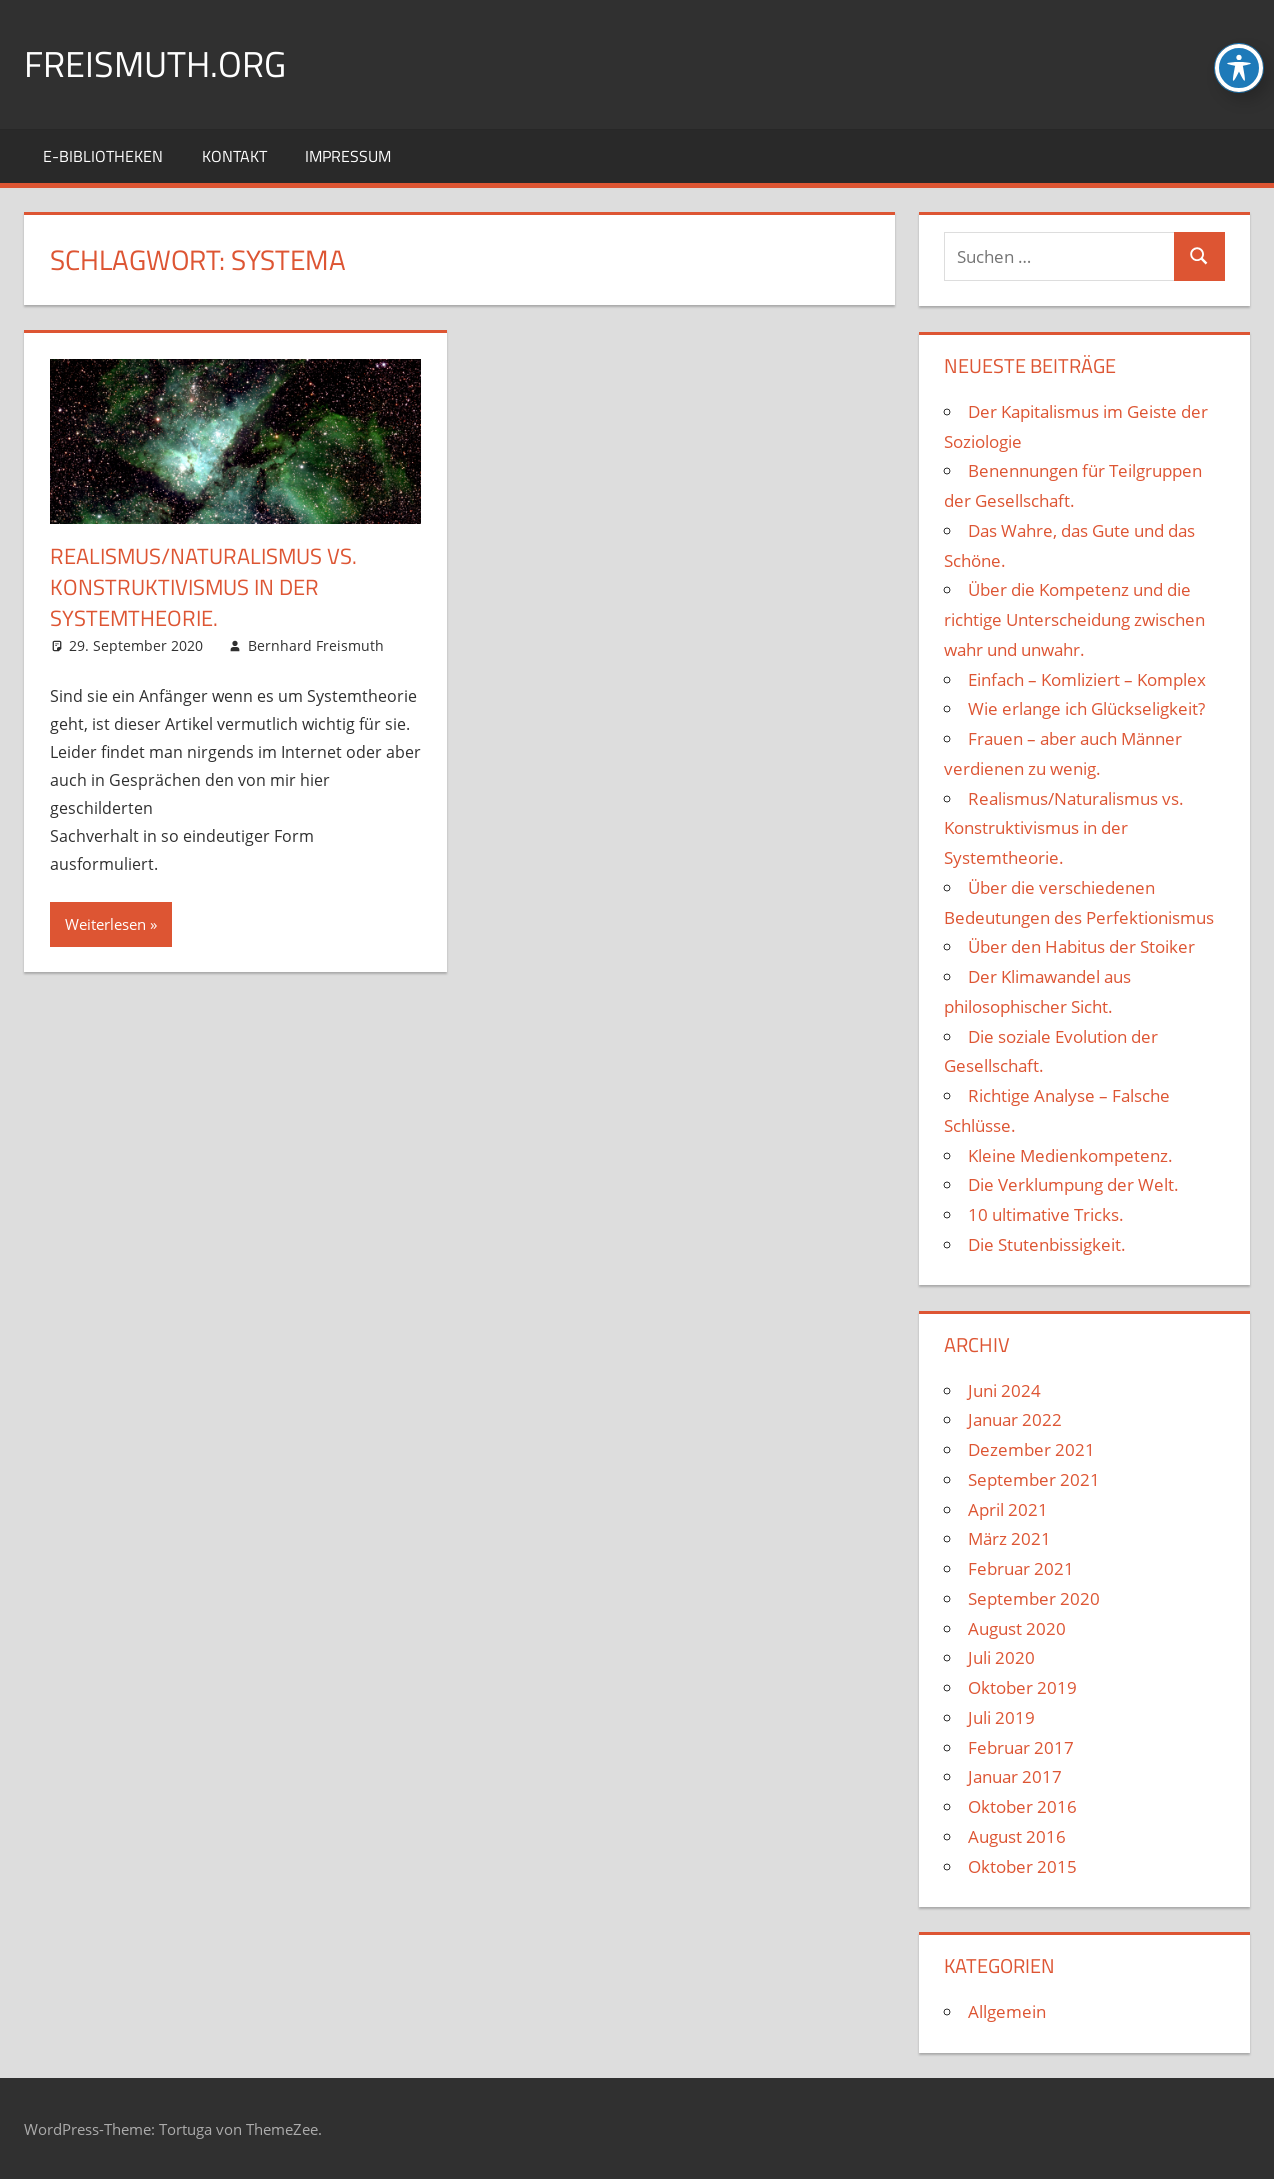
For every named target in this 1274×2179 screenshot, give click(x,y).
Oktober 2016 (1022, 1806)
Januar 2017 (1015, 1776)
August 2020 (1017, 1628)
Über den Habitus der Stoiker (1081, 946)
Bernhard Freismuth (316, 645)
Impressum (348, 156)
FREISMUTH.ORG (155, 63)
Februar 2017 (1021, 1747)
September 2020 (1034, 1598)
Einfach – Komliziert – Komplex (1087, 679)
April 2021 (1008, 1509)
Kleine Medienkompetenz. (1070, 1155)
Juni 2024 (1004, 1390)
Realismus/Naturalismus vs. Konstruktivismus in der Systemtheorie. (203, 587)
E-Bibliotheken (103, 156)
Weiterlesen (105, 924)
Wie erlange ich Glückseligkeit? (1086, 708)
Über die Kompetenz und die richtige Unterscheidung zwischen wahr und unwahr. (1074, 619)
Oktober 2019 (1022, 1687)
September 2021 (1034, 1479)
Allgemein (1007, 2011)
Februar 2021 (1021, 1568)
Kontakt (234, 156)
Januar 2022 (1015, 1419)
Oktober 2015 (1022, 1866)
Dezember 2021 (1031, 1449)
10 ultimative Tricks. (1046, 1214)
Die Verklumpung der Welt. (1073, 1184)
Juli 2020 (1001, 1657)
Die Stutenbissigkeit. (1047, 1244)
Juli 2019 (1001, 1717)
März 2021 (1009, 1538)
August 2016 (1017, 1836)
